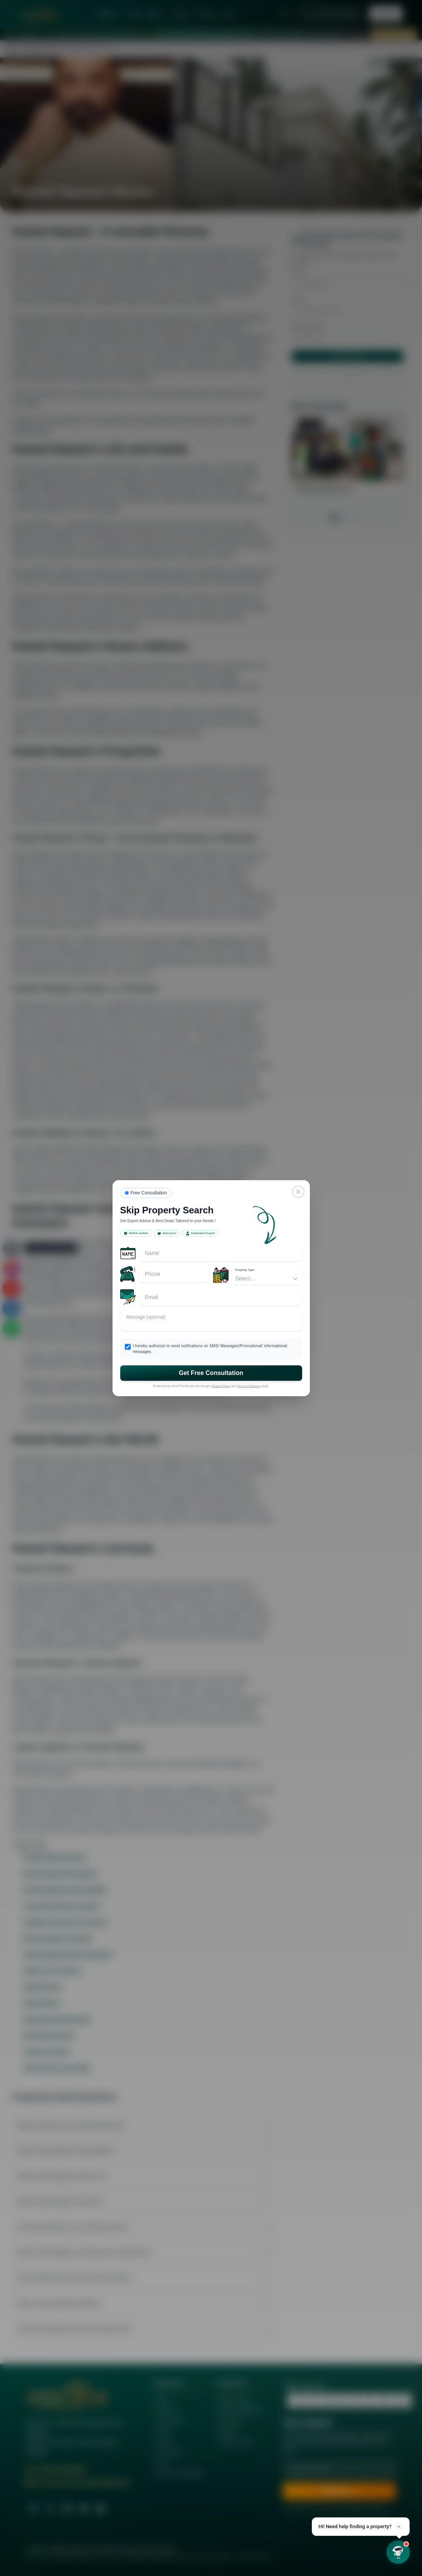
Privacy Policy (220, 1386)
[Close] (298, 1191)
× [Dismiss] (398, 2527)
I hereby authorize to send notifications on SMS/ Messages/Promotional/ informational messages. (210, 1349)
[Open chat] (398, 2552)
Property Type (245, 1270)
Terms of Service (249, 1386)
